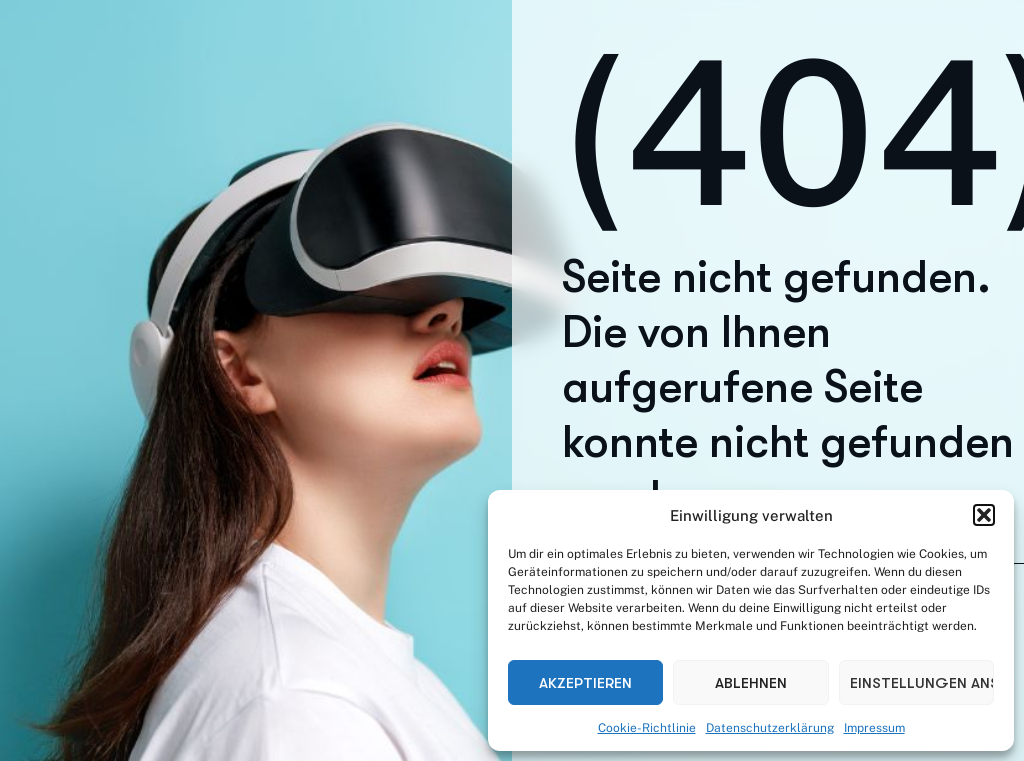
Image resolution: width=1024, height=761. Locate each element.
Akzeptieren (585, 683)
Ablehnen (751, 683)
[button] (984, 515)
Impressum (874, 728)
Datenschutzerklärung (770, 728)
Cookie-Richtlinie (647, 728)
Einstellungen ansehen (922, 683)
